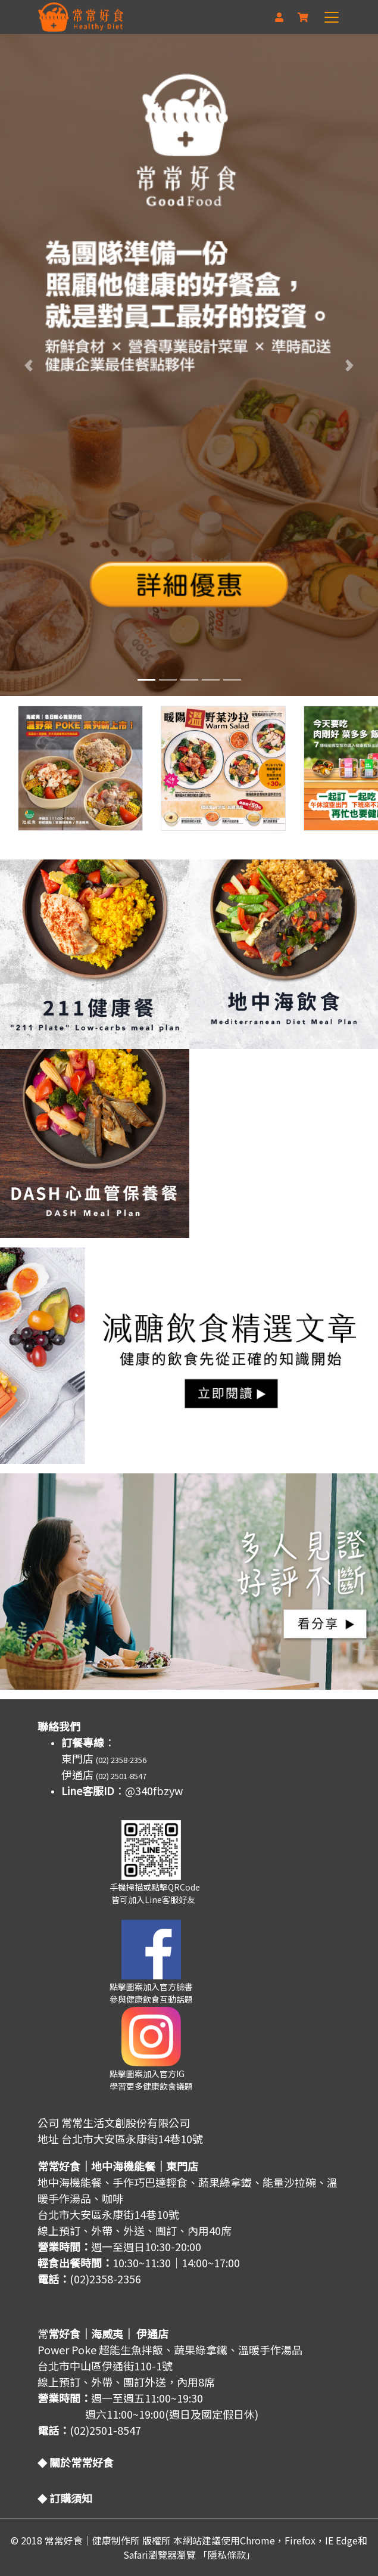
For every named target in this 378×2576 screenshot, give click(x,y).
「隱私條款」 (226, 2554)
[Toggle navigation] (332, 17)
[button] (28, 365)
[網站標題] (80, 17)
